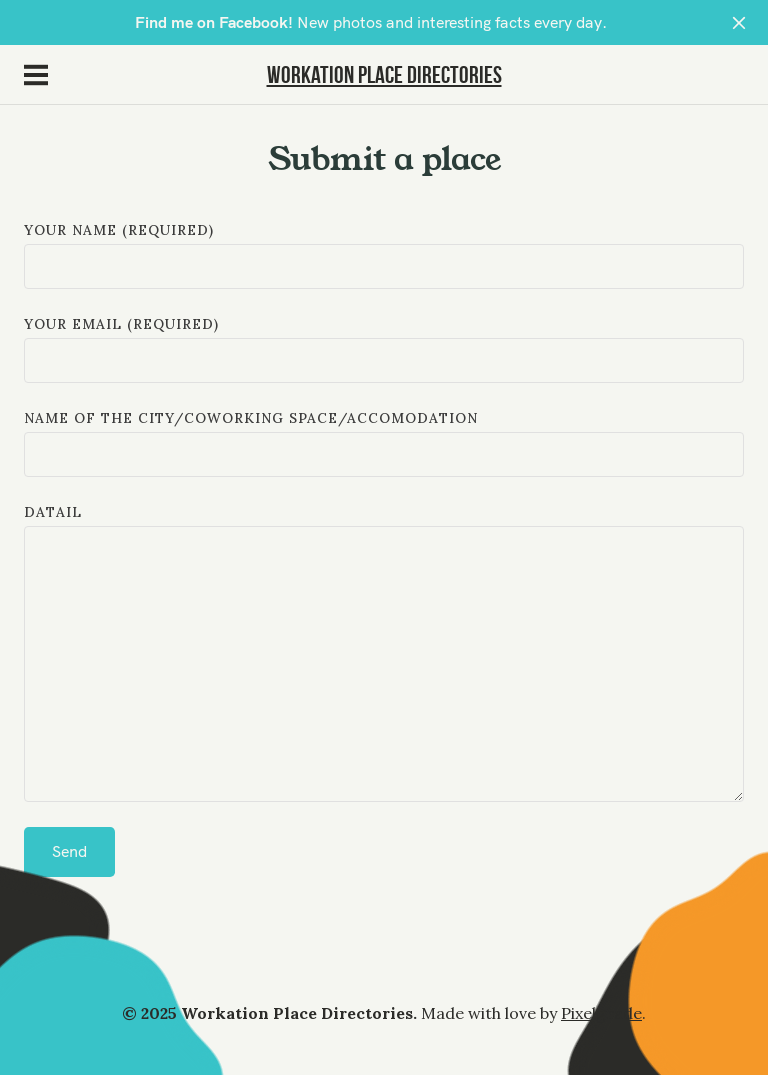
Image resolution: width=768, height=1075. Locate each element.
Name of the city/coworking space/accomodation (384, 443)
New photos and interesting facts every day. (371, 22)
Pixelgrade (601, 1013)
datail (384, 655)
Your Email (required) (384, 349)
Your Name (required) (384, 255)
